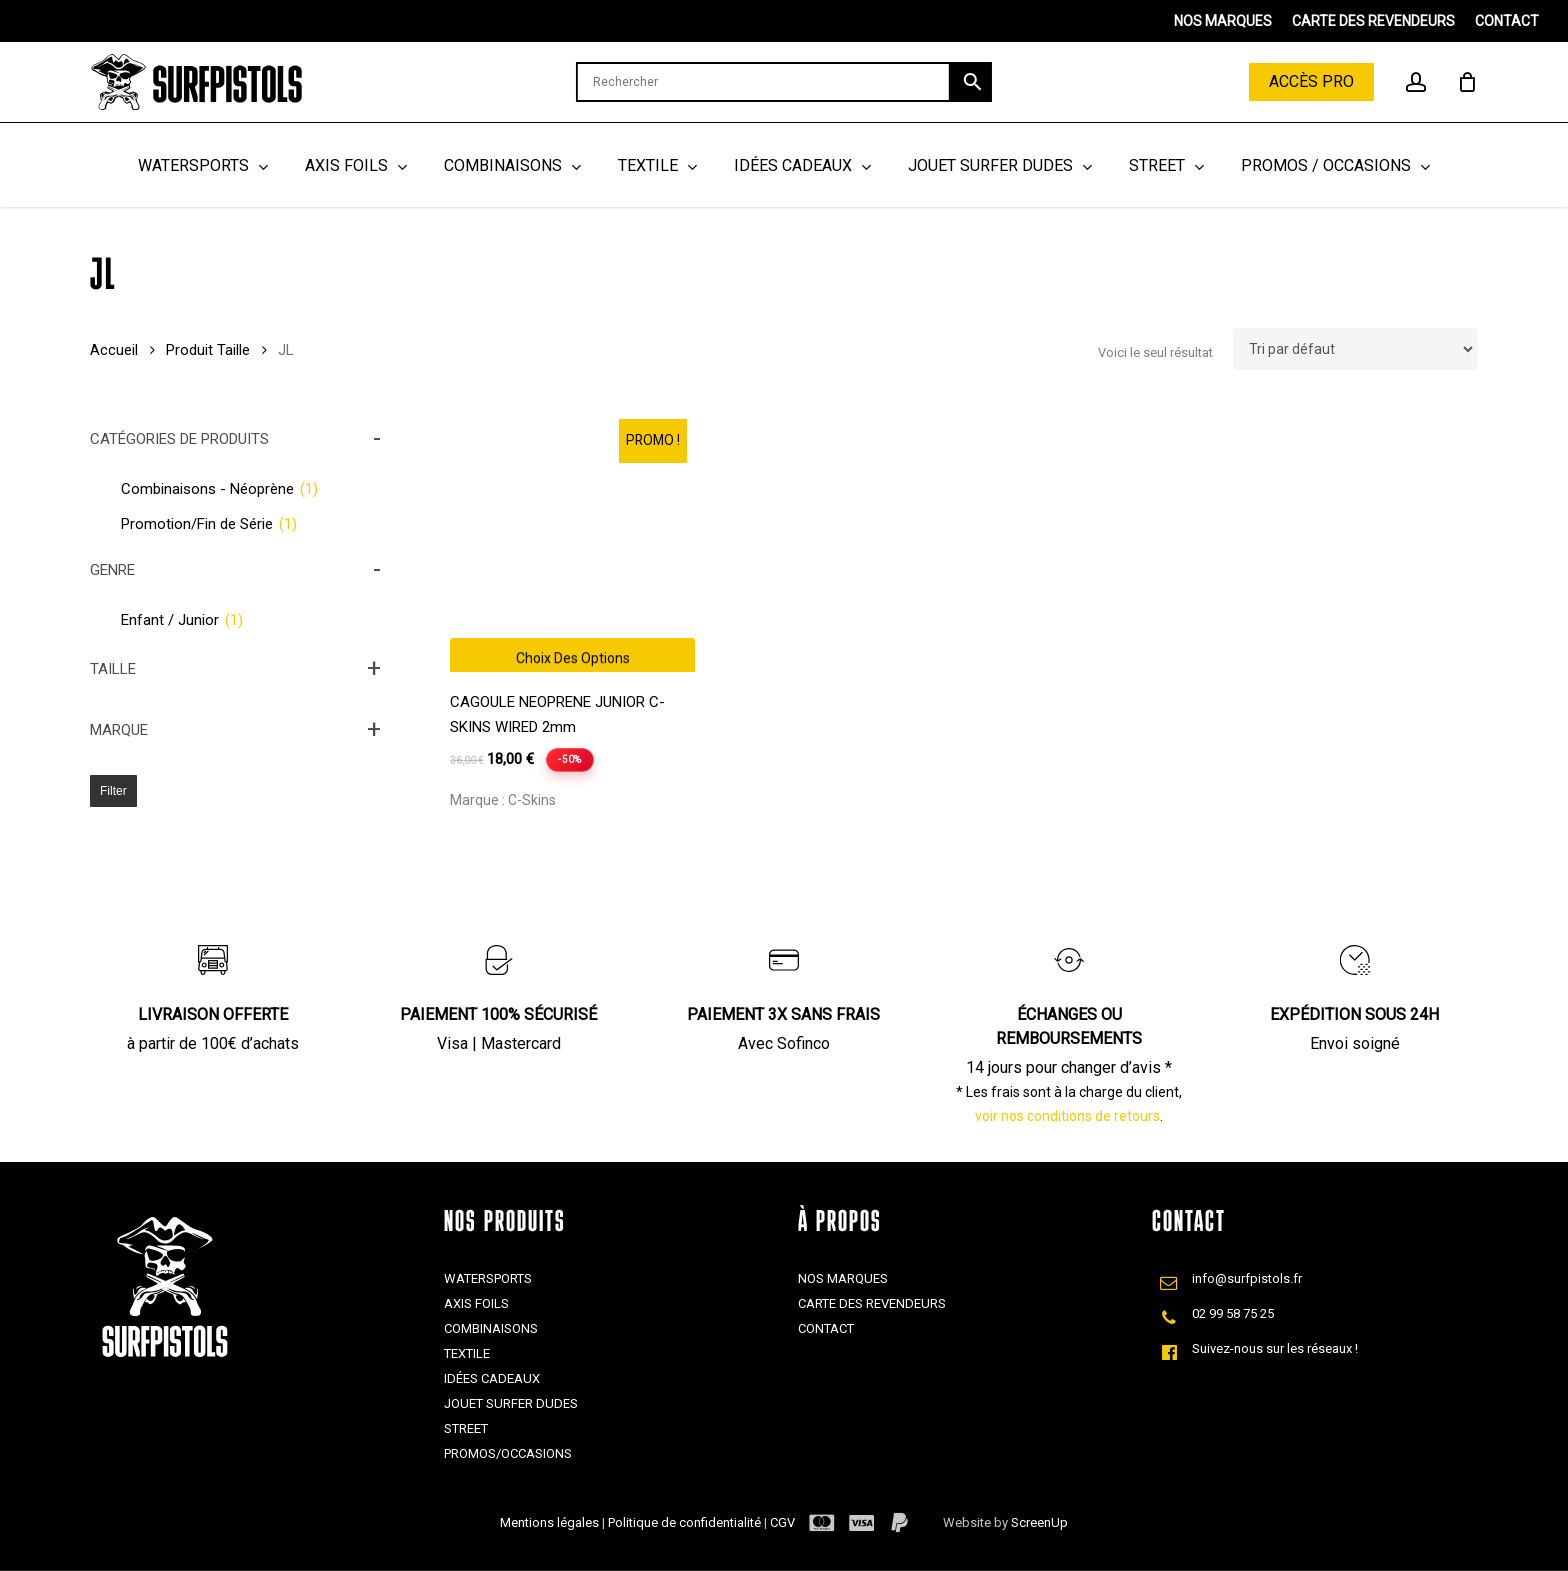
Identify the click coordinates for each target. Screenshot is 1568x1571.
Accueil (114, 350)
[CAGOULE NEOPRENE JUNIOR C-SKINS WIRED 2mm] (572, 549)
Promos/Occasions (508, 1453)
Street (466, 1428)
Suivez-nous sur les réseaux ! (1275, 1348)
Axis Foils (476, 1303)
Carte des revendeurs (872, 1303)
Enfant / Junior (182, 620)
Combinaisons (491, 1328)
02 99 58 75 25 (1233, 1313)
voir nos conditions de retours (1067, 1116)
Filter (113, 791)
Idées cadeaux (492, 1378)
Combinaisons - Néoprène (219, 489)
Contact (826, 1328)
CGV (782, 1522)
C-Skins (532, 800)
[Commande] (1355, 349)
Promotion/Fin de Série (209, 524)
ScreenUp (1039, 1522)
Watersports (488, 1278)
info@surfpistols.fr (1247, 1278)
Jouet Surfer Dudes (511, 1403)
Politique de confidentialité (686, 1522)
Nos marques (843, 1278)
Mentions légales (551, 1522)
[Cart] (1467, 82)
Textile (467, 1353)
